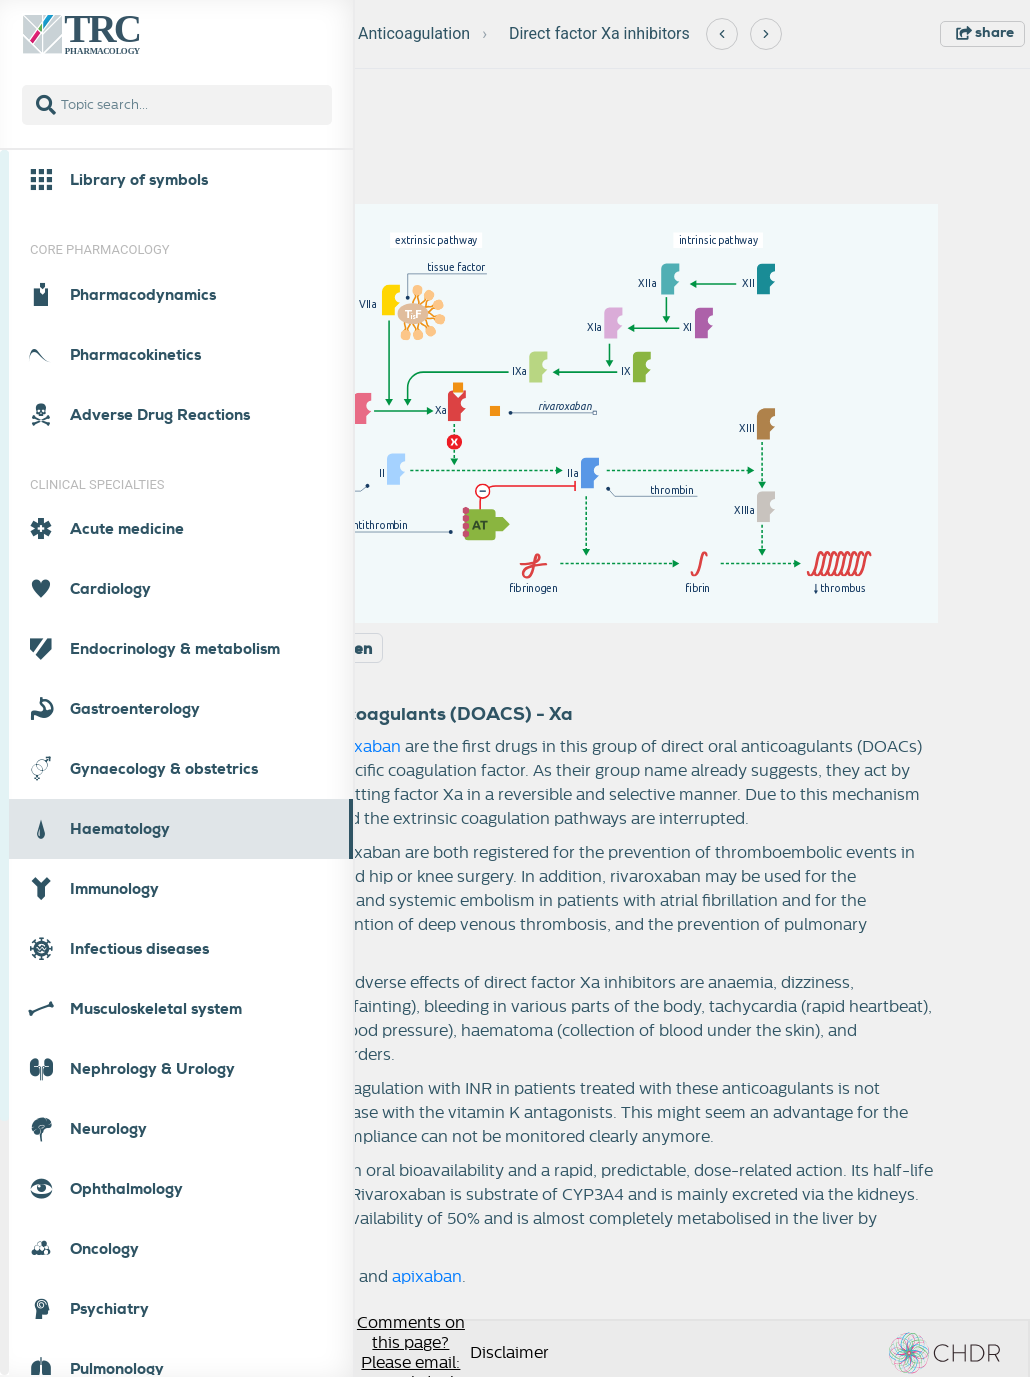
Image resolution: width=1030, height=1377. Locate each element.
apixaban (366, 747)
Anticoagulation (414, 33)
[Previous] (722, 34)
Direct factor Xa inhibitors (599, 33)
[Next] (766, 34)
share (985, 32)
